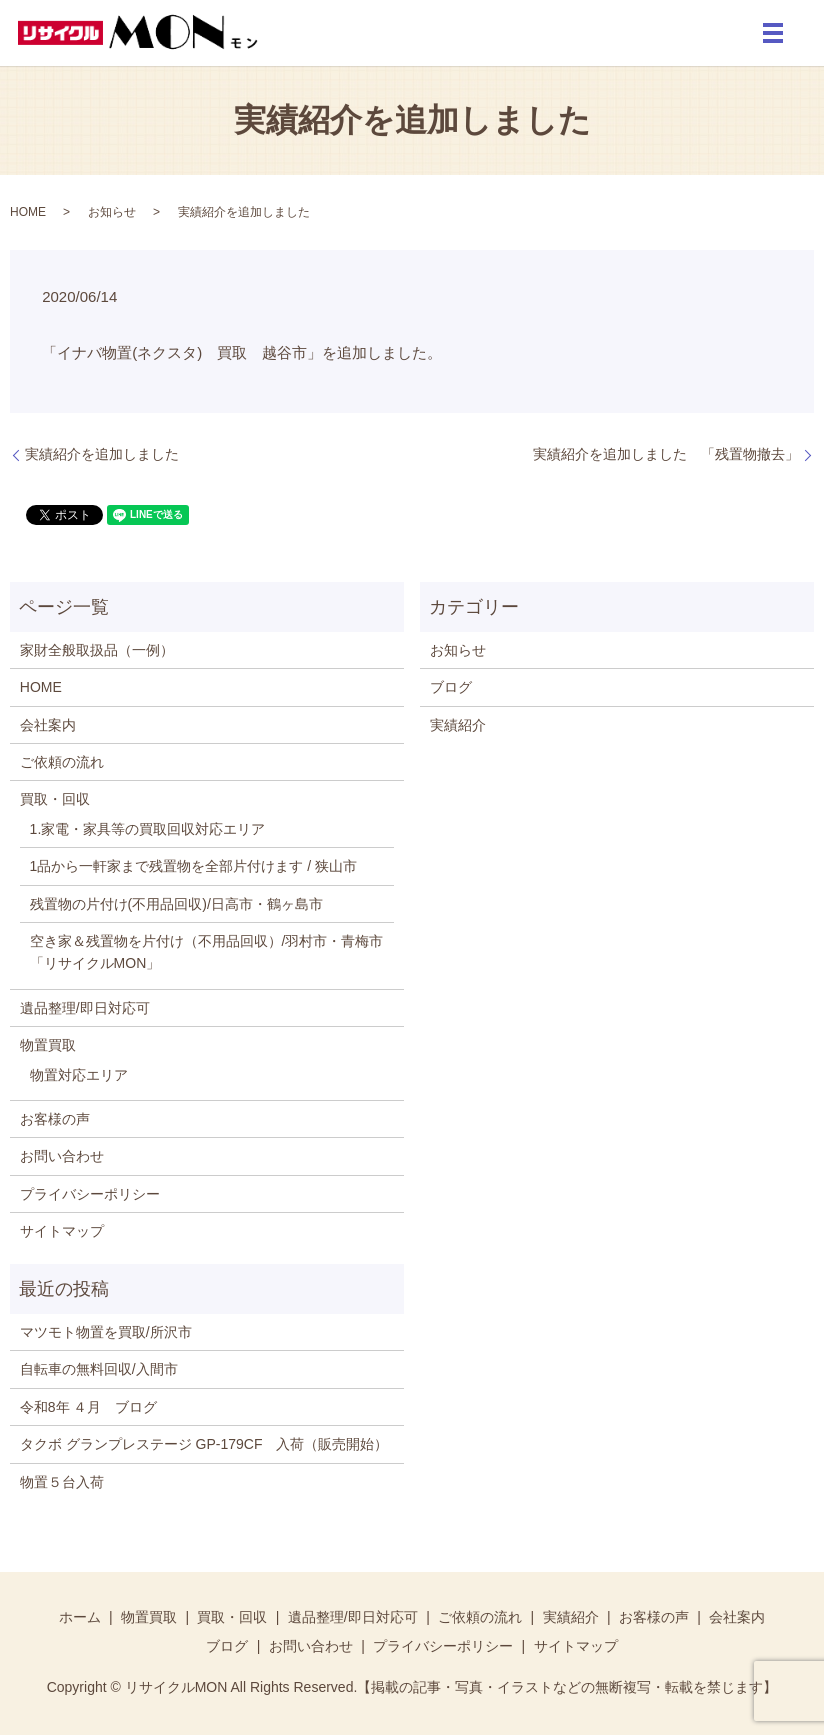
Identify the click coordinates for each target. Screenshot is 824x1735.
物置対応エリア (79, 1075)
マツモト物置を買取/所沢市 (106, 1332)
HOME (28, 212)
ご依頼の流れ (62, 762)
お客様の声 (55, 1119)
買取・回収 (55, 799)
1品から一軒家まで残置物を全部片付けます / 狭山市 (193, 866)
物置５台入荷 (62, 1482)
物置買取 (48, 1045)
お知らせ (112, 212)
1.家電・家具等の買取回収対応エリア (148, 829)
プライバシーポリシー (90, 1194)
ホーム (80, 1617)
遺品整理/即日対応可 (85, 1008)
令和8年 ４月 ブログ (89, 1407)
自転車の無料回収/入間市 (99, 1369)
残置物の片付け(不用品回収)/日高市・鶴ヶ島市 (176, 904)
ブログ (451, 687)
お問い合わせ (62, 1156)
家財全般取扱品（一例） (97, 650)
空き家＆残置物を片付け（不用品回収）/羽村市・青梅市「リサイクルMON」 (207, 952)
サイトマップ (62, 1231)
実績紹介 (458, 725)
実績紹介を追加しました (102, 454)
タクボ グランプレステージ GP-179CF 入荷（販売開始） (204, 1444)
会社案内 (48, 725)
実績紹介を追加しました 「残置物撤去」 (666, 454)
